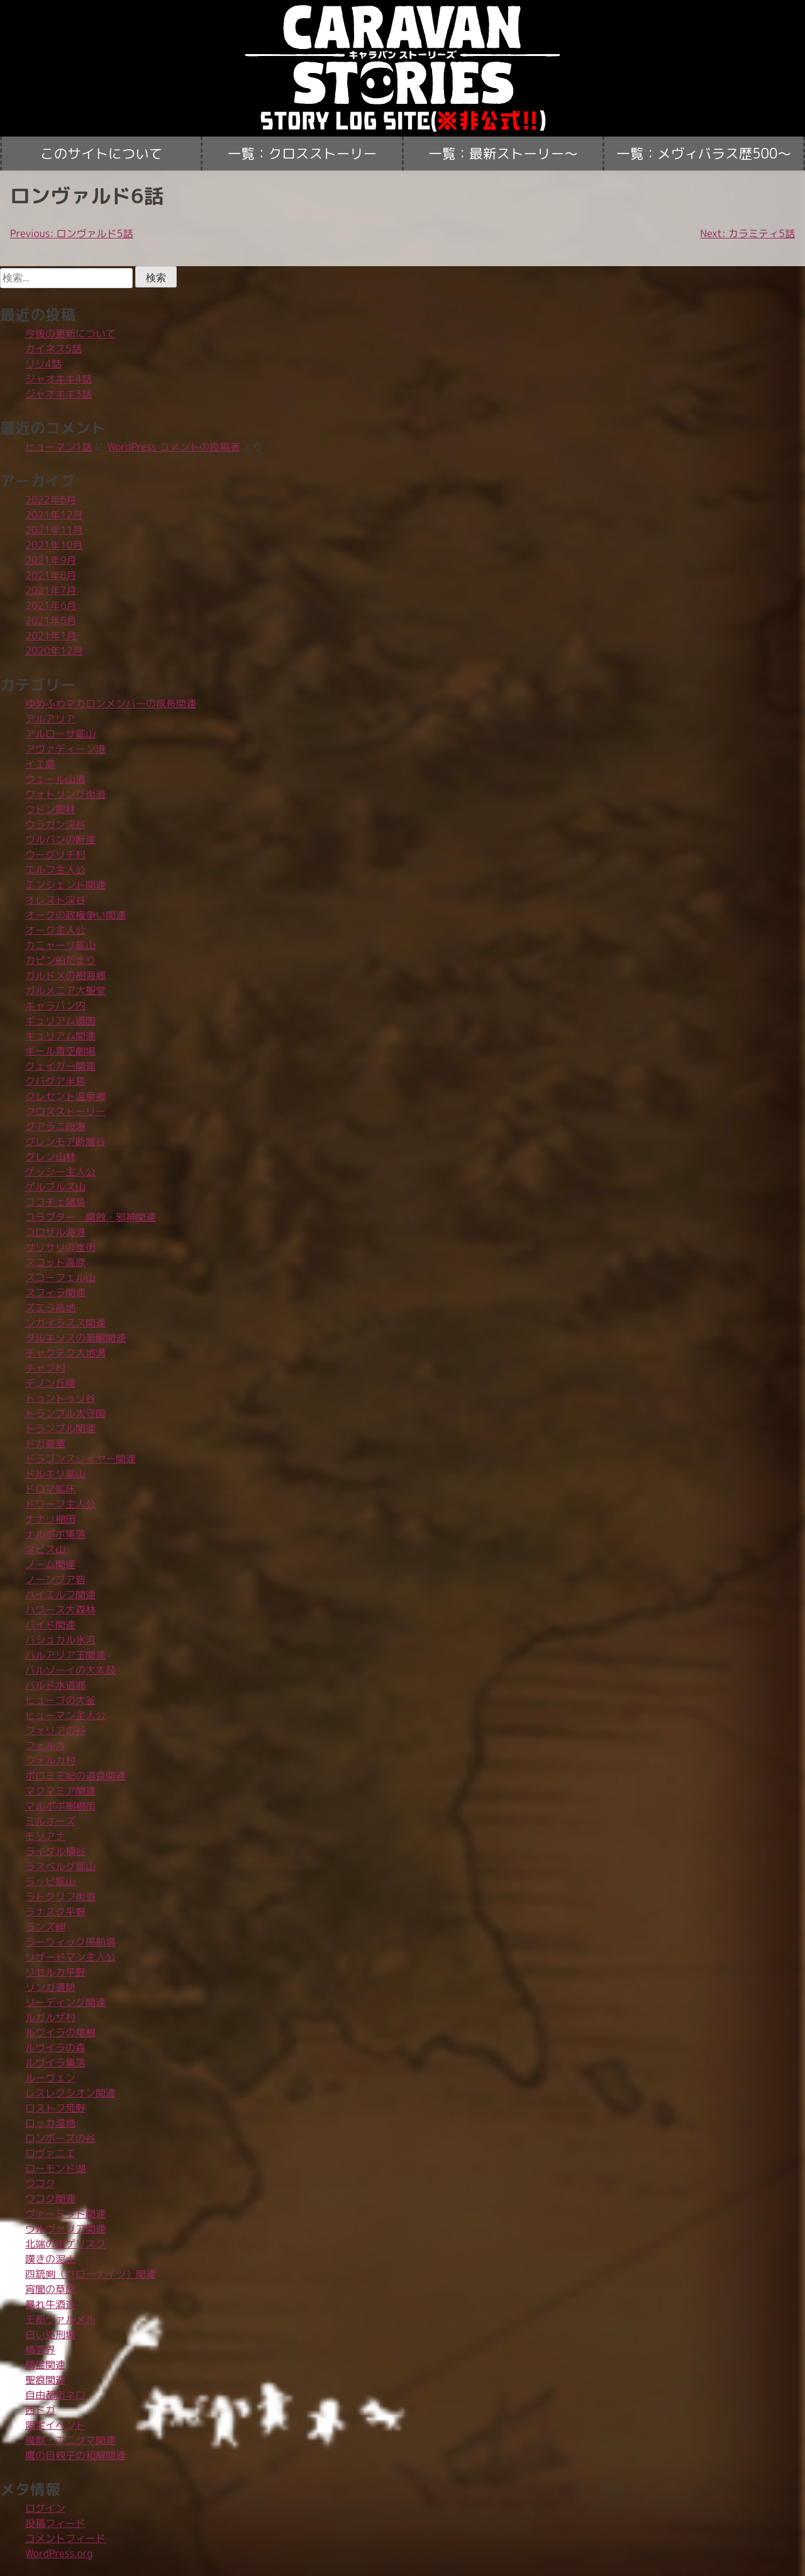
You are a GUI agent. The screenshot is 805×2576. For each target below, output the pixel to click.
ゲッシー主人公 (60, 1172)
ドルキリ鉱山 (55, 1474)
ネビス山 (45, 1549)
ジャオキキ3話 (58, 394)
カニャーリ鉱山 (60, 945)
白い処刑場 (50, 2334)
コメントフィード (65, 2538)
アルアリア (50, 718)
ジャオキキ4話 (58, 379)
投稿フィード (55, 2523)
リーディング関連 (65, 2002)
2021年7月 (51, 590)
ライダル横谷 (55, 1851)
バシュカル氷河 (60, 1640)
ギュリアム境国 (60, 1021)
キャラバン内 (55, 1005)
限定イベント (55, 2425)
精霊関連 (45, 2365)
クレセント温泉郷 (65, 1096)
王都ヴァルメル (60, 2319)
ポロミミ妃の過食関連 (75, 1776)
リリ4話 (43, 364)
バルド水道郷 (55, 1685)
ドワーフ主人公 (60, 1504)
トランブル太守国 (65, 1413)
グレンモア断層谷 (65, 1141)
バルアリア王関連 (65, 1655)
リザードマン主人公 (70, 1957)
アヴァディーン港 (65, 749)
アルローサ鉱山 (60, 734)
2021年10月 (54, 545)
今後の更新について (70, 333)
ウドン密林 (50, 809)
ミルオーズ (50, 1821)
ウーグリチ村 (55, 854)
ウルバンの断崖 (60, 839)
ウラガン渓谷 (55, 824)
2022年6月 (51, 500)
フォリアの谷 (55, 1730)
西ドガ (40, 2410)
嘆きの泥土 (50, 2259)
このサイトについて (101, 153)
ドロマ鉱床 (50, 1489)
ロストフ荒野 (55, 2108)
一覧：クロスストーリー (302, 153)
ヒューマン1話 (58, 447)
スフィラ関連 (55, 1292)
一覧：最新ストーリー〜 (503, 153)
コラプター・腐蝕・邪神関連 (90, 1217)
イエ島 (40, 764)
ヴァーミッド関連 (65, 2213)
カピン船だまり (60, 960)
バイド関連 (50, 1625)
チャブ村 (45, 1368)
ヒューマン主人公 (65, 1715)
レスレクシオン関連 (70, 2093)
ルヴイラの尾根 (60, 2032)
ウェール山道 (55, 779)
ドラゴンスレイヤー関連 (80, 1458)
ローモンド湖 (55, 2168)
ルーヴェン (50, 2078)
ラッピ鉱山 (50, 1881)
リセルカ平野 (55, 1972)
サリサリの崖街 (60, 1247)
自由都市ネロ (55, 2395)
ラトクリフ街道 (60, 1896)
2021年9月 (51, 560)
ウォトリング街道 (65, 794)
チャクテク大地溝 (65, 1353)
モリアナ (45, 1836)
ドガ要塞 (45, 1443)
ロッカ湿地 (50, 2123)
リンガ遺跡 (50, 1987)
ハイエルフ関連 (60, 1594)
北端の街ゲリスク (65, 2244)
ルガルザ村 (50, 2017)
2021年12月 (54, 515)
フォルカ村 (50, 1760)
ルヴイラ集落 (55, 2062)
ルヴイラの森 (55, 2047)
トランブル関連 (60, 1428)
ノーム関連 (50, 1564)
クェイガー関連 (60, 1066)
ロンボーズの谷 (60, 2138)
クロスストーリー (65, 1111)
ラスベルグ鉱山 (60, 1866)
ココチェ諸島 (55, 1202)
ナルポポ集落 (55, 1534)
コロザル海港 (55, 1232)
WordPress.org (59, 2553)
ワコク (40, 2183)
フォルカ (45, 1745)
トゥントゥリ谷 (60, 1398)
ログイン (45, 2508)
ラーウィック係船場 (70, 1942)
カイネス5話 (53, 349)
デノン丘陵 (50, 1383)
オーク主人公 (55, 930)
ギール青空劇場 (60, 1051)
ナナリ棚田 (50, 1519)
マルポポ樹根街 (60, 1806)
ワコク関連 (50, 2198)
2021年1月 (51, 635)
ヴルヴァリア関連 (65, 2229)
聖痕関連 (45, 2380)
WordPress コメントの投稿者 (174, 447)
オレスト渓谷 (55, 900)
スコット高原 (55, 1262)
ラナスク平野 (55, 1911)
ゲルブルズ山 (55, 1187)
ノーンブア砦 (55, 1579)
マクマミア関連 (60, 1791)
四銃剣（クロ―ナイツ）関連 (90, 2274)
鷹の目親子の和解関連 (75, 2455)
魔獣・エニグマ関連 (70, 2440)
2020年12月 (54, 651)
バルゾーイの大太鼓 (70, 1670)
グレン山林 (50, 1156)
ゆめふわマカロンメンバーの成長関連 (110, 703)
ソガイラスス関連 (65, 1323)
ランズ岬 (45, 1927)
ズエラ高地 (50, 1307)
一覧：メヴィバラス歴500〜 (703, 153)
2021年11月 (54, 530)
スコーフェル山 (60, 1277)
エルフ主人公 (55, 869)
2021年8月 (51, 575)
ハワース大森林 (60, 1609)
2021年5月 (51, 620)
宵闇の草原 (50, 2289)
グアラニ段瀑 (55, 1126)
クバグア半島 (55, 1081)
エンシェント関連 (65, 885)
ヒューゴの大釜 (60, 1700)
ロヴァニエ (50, 2153)
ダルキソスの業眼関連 (75, 1338)
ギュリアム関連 (60, 1036)
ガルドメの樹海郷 (65, 975)
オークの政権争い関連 (75, 915)
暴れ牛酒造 (50, 2304)
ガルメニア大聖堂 (65, 990)
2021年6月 (51, 605)
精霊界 (40, 2349)
